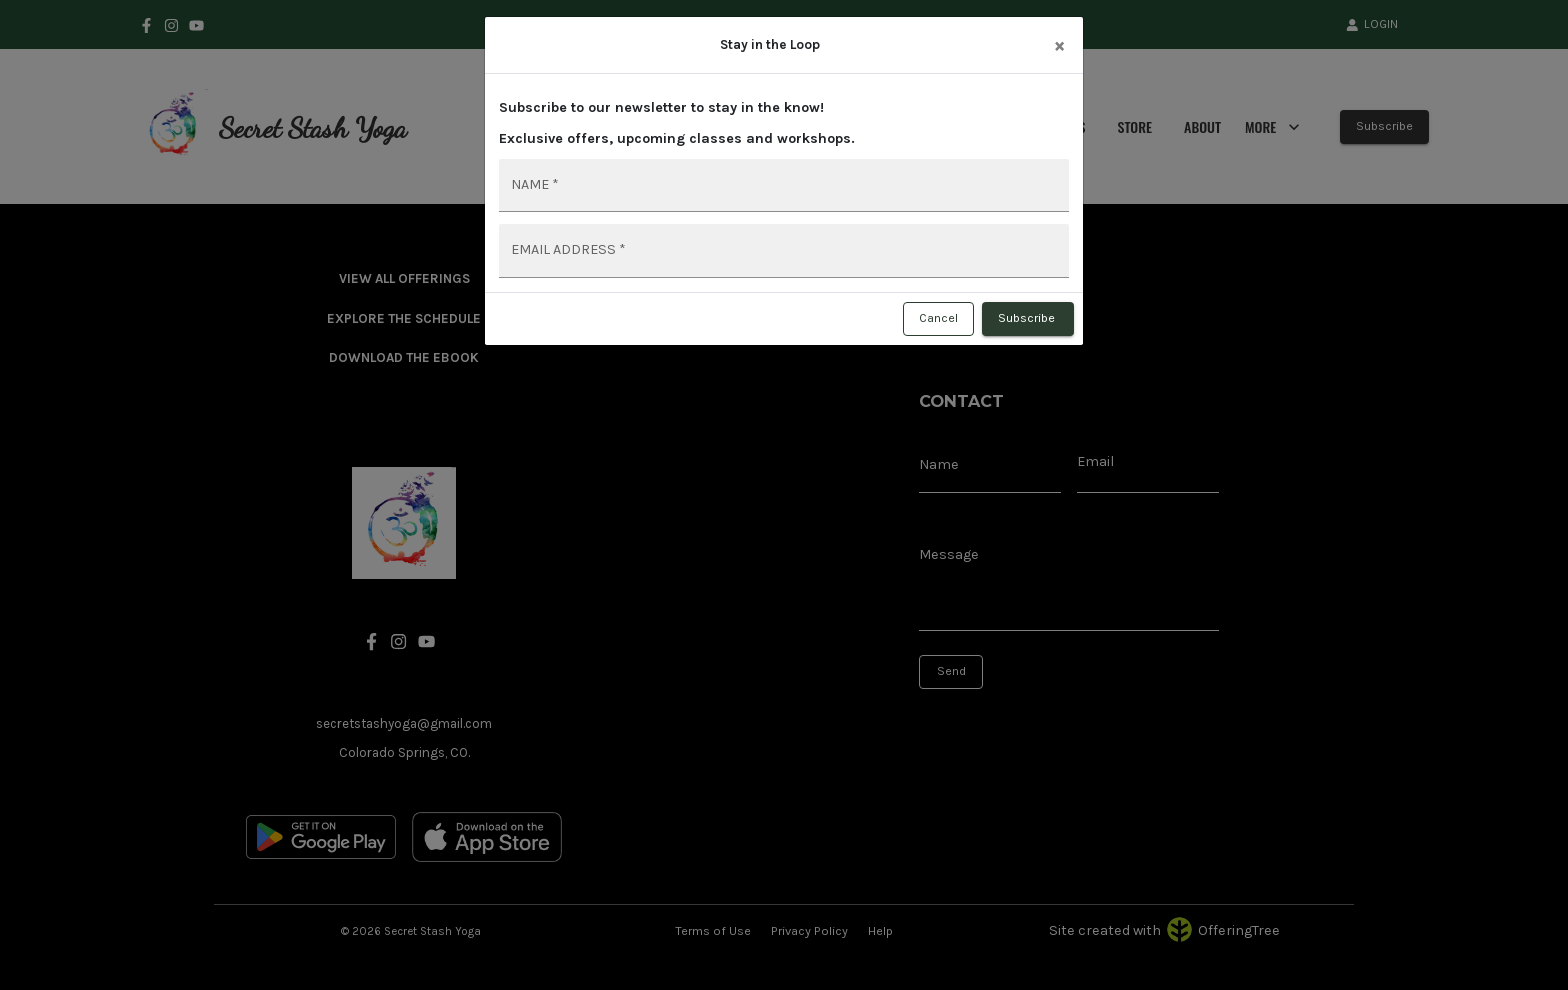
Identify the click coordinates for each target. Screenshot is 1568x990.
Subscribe (1028, 319)
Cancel (938, 319)
